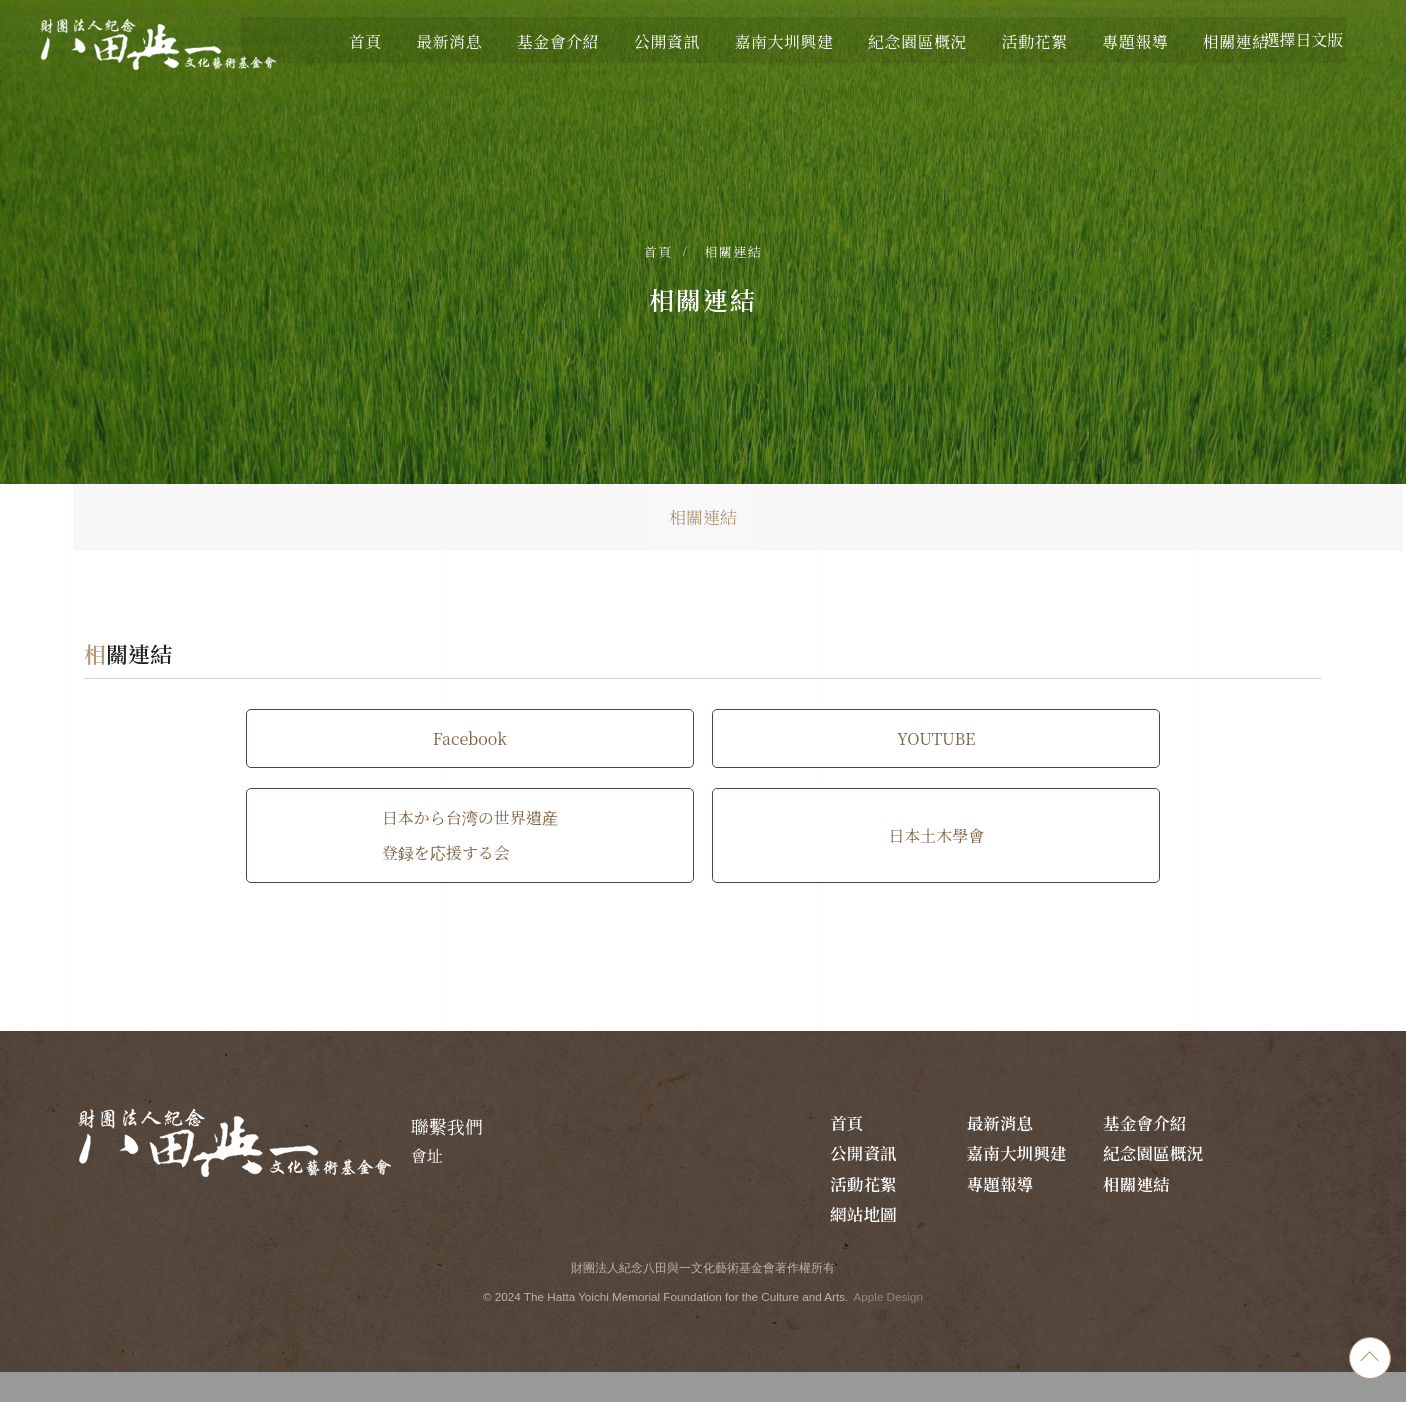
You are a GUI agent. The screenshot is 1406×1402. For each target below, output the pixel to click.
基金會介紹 (1165, 1149)
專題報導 (1263, 1178)
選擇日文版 (1296, 39)
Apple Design (893, 1322)
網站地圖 (1051, 1236)
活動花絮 (1157, 1178)
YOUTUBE (703, 774)
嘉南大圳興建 (952, 1193)
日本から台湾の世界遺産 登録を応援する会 (1070, 773)
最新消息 (1051, 1149)
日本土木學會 (703, 871)
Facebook (336, 774)
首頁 (658, 256)
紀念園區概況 (1059, 1193)
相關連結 (733, 256)
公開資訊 (1263, 1149)
